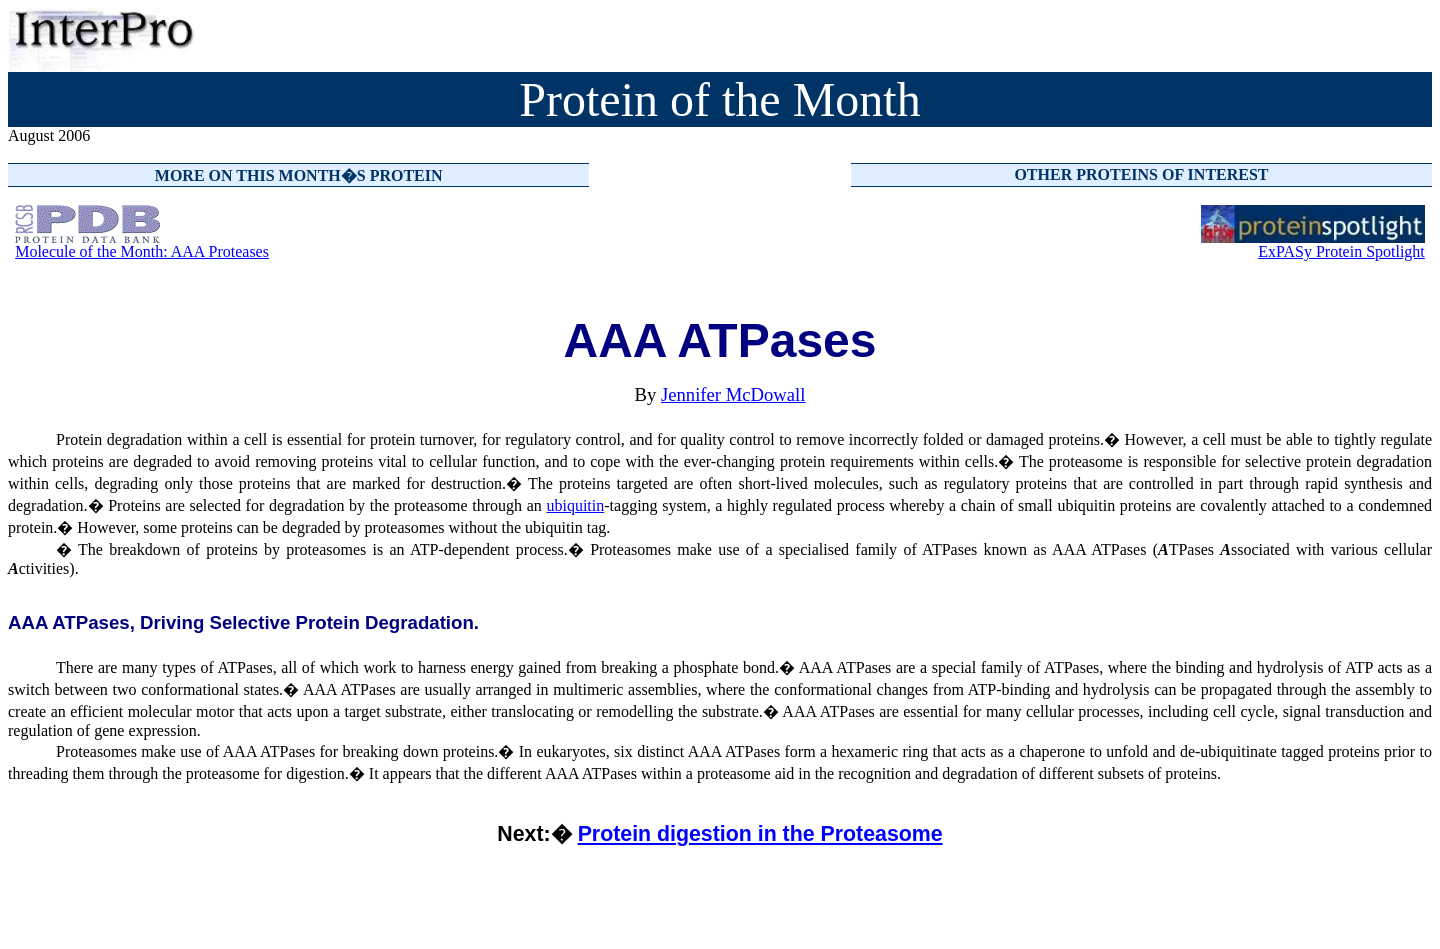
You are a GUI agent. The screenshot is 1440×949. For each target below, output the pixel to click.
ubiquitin (575, 505)
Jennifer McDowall (733, 394)
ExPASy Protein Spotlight (1341, 251)
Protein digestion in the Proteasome (760, 834)
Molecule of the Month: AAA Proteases (142, 251)
